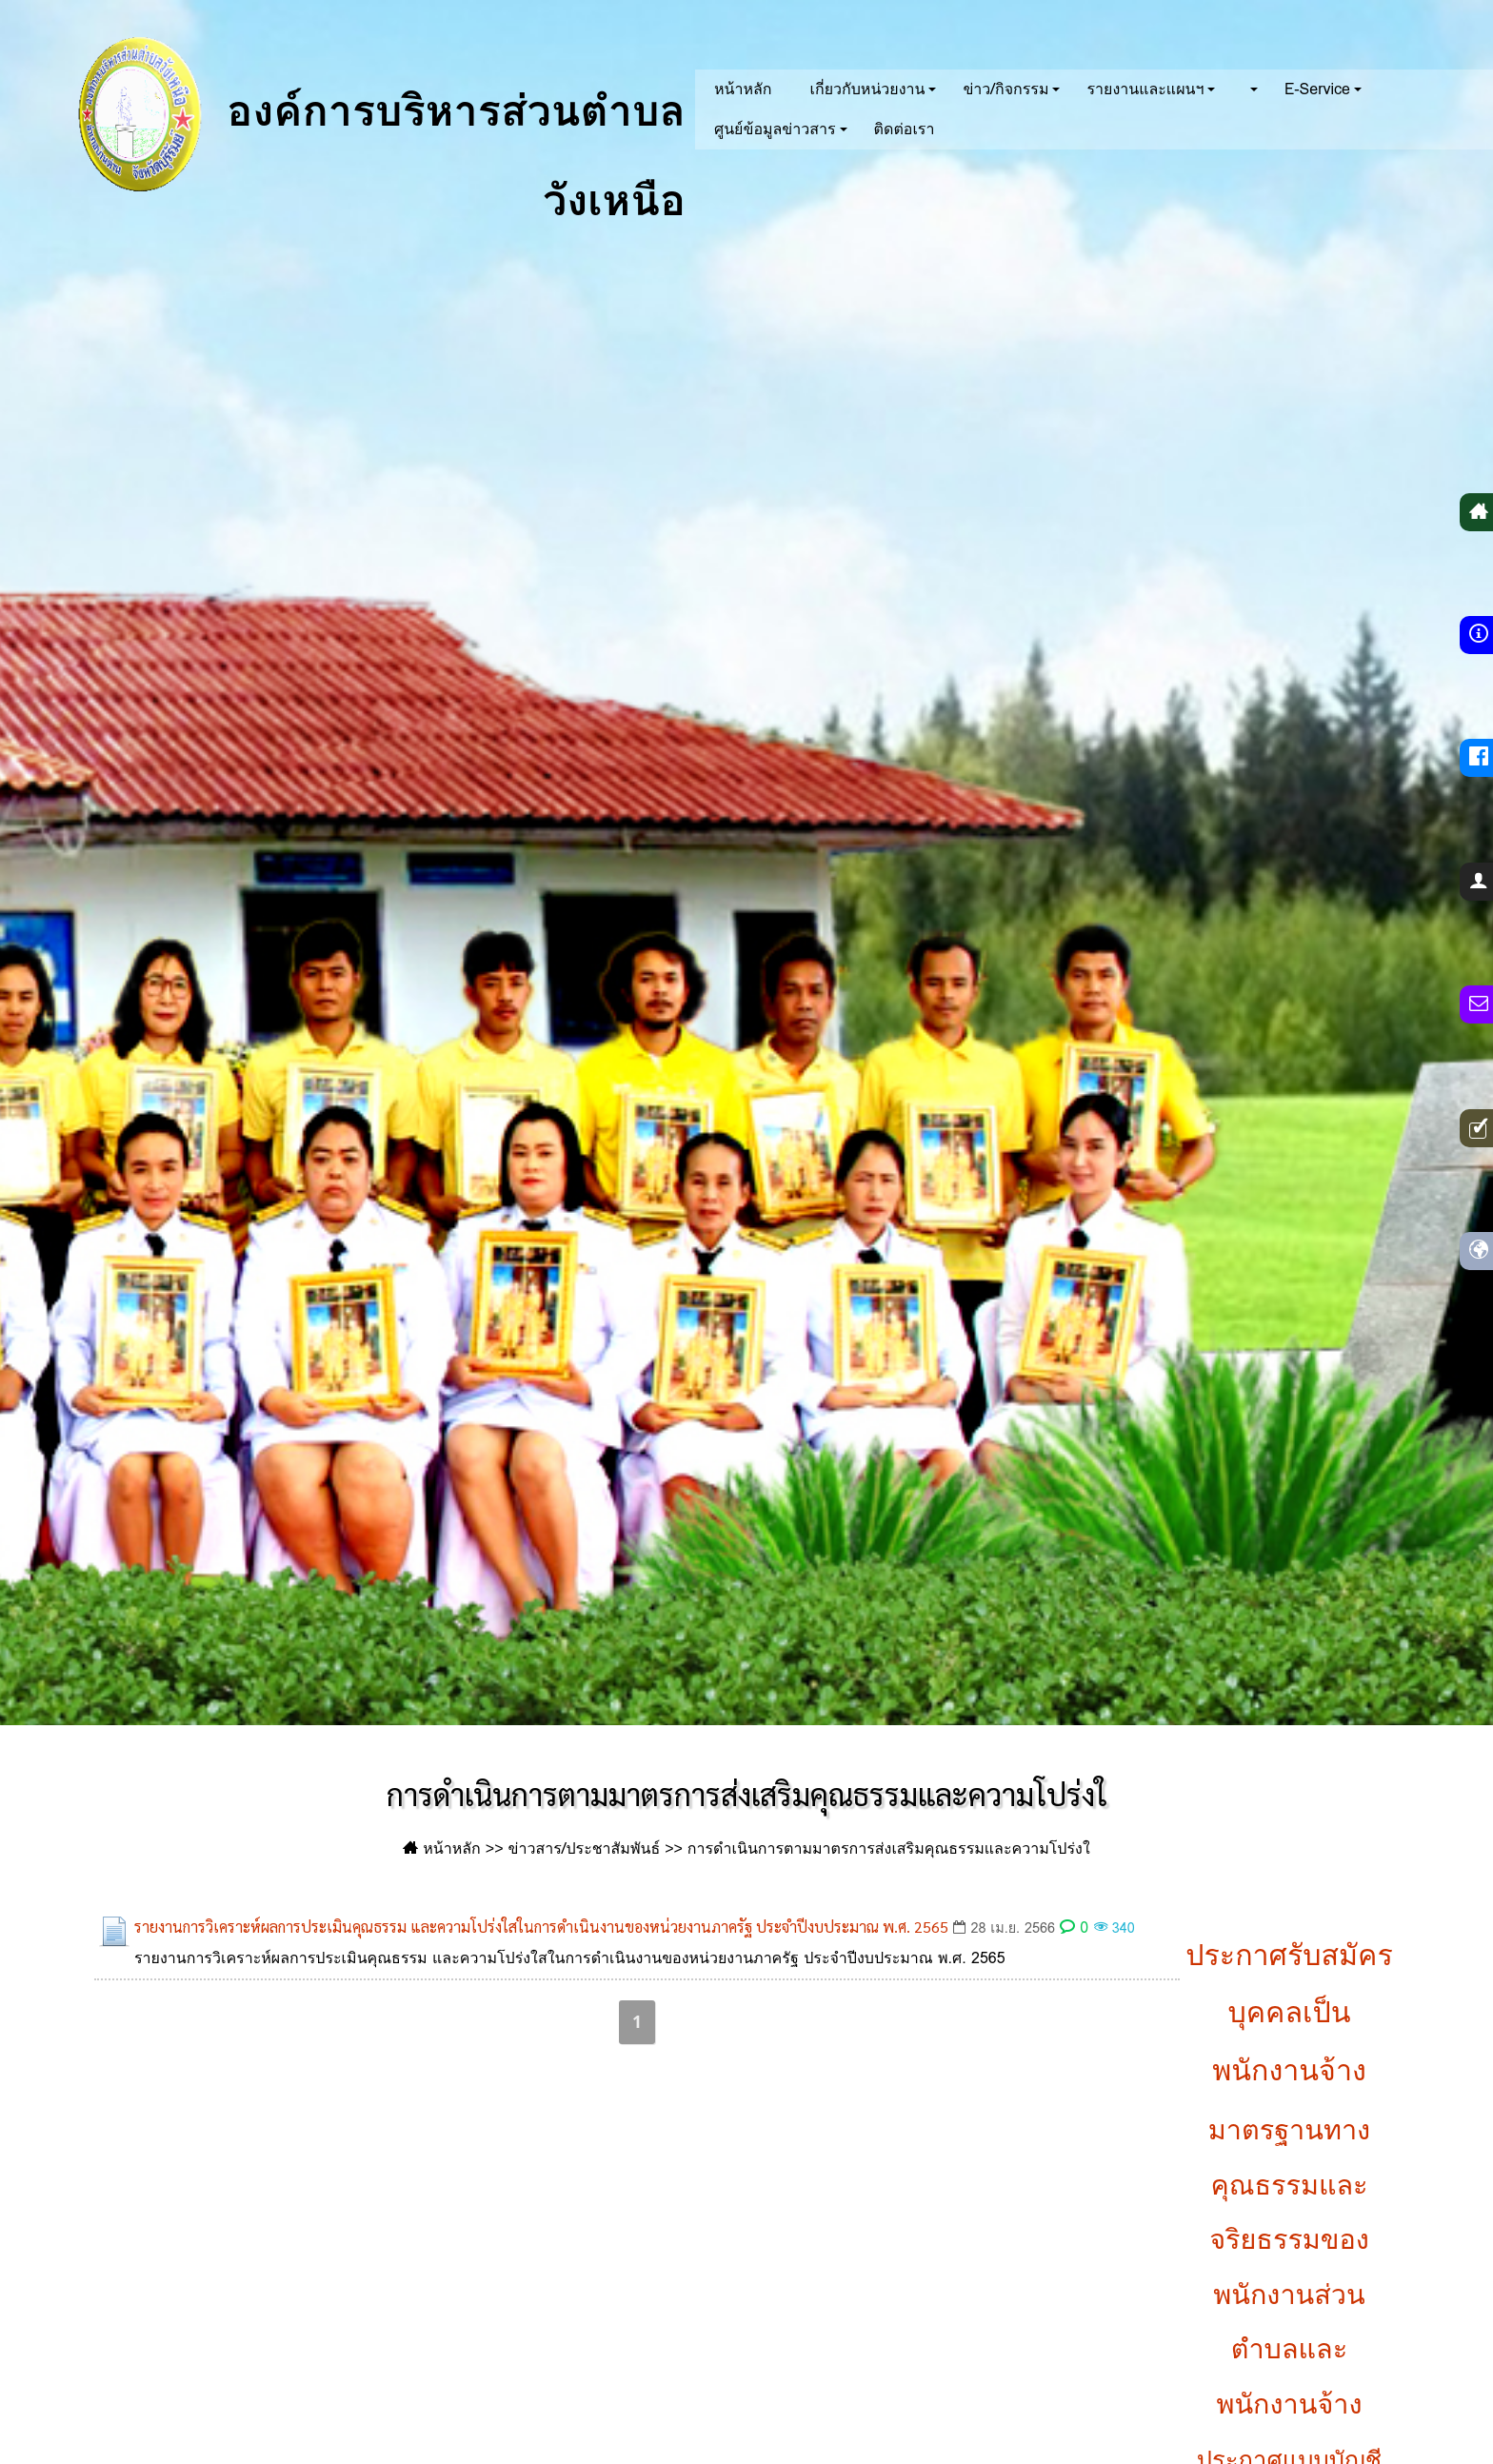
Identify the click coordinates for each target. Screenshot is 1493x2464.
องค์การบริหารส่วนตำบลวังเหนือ (363, 114)
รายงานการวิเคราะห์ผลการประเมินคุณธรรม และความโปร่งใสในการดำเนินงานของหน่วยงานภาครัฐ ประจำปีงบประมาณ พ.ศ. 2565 (541, 1927)
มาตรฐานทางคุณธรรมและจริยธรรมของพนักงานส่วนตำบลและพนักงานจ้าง (1289, 2267)
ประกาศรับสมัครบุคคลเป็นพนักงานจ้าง (1289, 2013)
